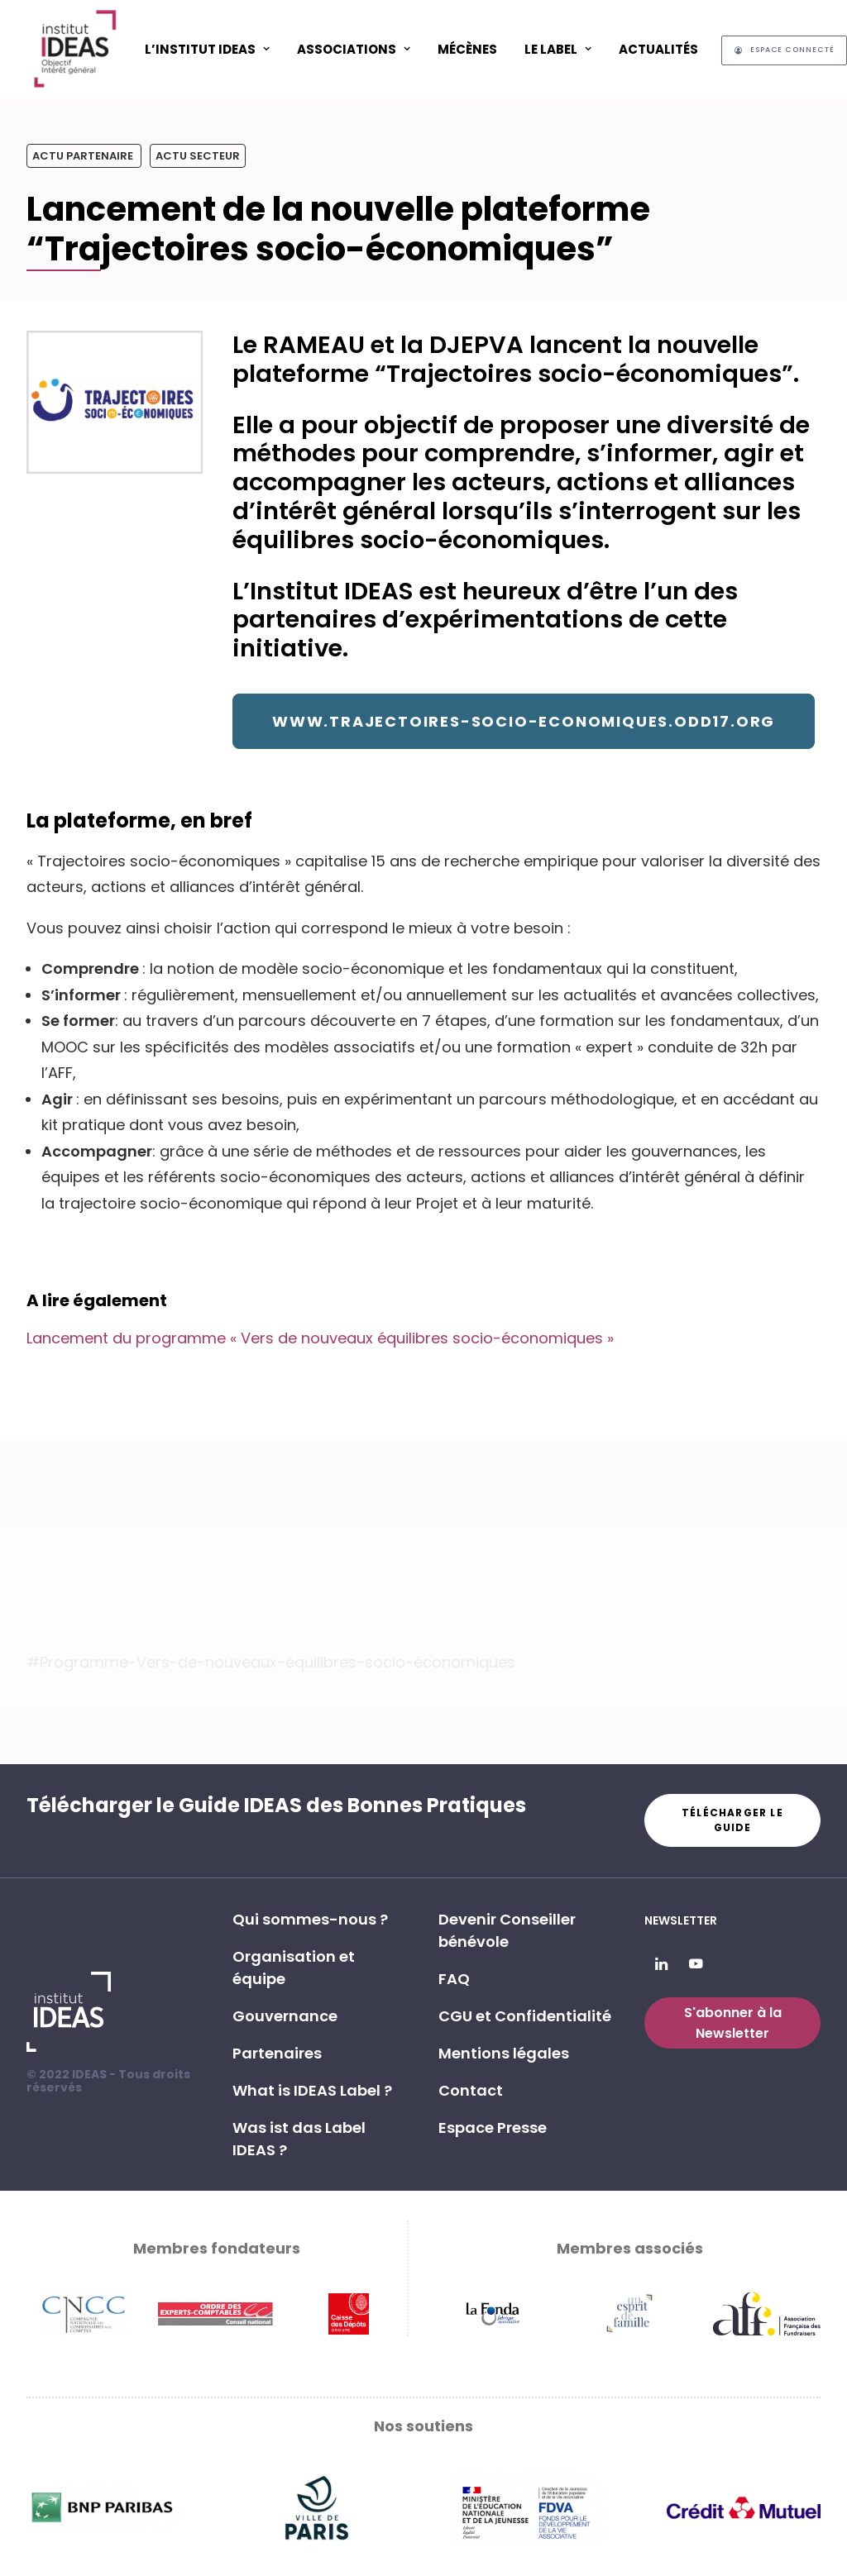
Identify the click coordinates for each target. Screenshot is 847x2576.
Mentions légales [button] (503, 2053)
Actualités (658, 49)
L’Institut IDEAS (207, 49)
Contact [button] (470, 2090)
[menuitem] (207, 49)
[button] (661, 1964)
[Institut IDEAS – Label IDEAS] (74, 48)
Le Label (557, 49)
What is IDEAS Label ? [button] (312, 2090)
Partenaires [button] (277, 2053)
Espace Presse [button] (492, 2127)
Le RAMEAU (298, 344)
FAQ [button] (454, 1978)
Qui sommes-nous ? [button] (310, 1919)
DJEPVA (476, 344)
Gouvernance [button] (284, 2016)
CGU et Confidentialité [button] (524, 2016)
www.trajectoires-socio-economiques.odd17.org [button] (523, 721)
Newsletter (680, 1920)
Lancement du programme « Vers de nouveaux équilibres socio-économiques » (320, 1338)
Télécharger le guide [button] (734, 1820)
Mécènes (467, 49)
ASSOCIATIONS (353, 49)
